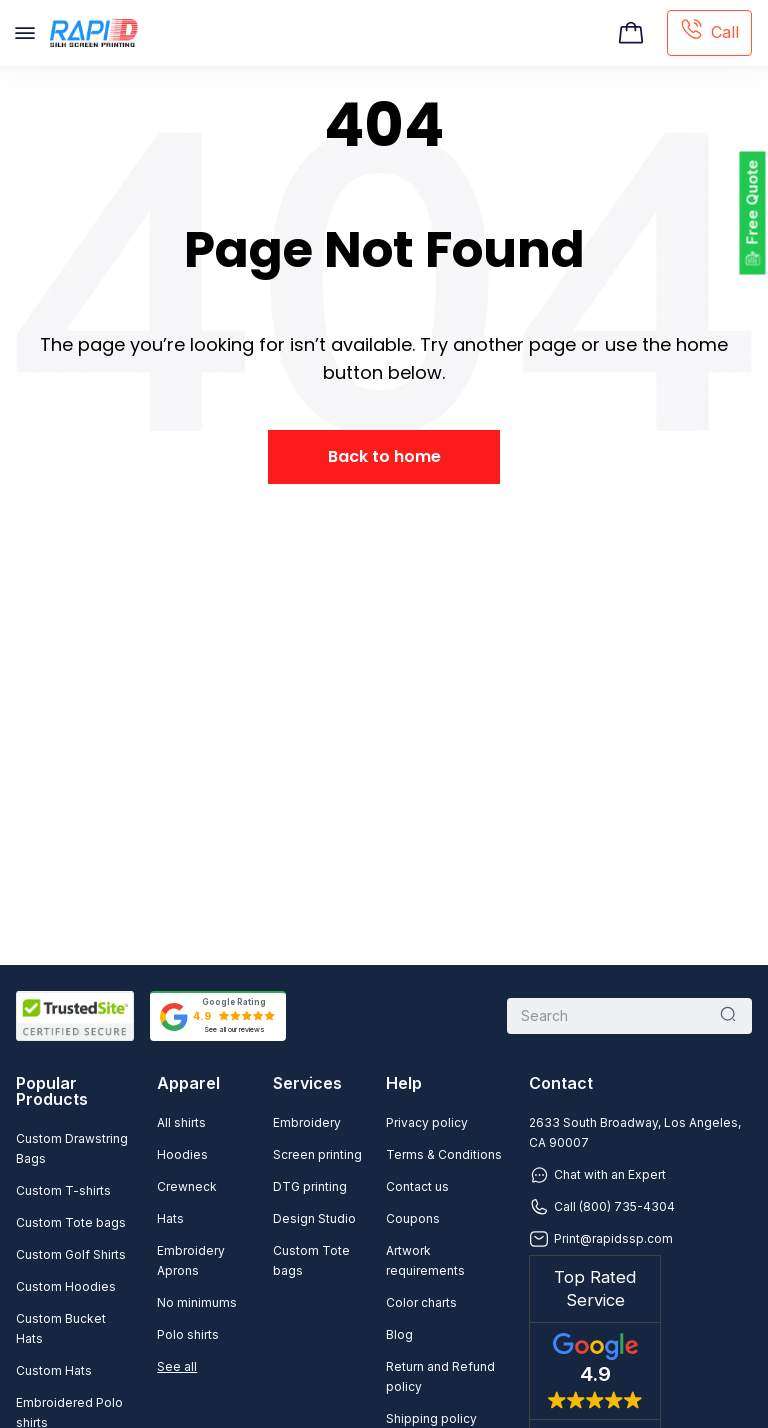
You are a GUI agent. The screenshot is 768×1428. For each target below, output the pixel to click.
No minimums (197, 1302)
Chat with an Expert (597, 1175)
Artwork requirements (425, 1260)
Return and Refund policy (440, 1376)
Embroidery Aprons (191, 1260)
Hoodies (182, 1154)
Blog (399, 1334)
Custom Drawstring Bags (72, 1148)
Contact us (417, 1186)
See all (177, 1366)
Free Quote (752, 202)
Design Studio (314, 1218)
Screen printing (317, 1154)
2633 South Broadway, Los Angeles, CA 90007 (635, 1132)
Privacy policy (427, 1122)
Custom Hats (54, 1370)
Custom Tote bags (71, 1222)
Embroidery (307, 1122)
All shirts (181, 1122)
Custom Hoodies (66, 1286)
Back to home (384, 456)
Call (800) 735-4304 (602, 1207)
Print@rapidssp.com (601, 1239)
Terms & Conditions (444, 1154)
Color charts (421, 1302)
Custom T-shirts (63, 1190)
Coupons (413, 1218)
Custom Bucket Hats (61, 1328)
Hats (170, 1218)
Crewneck (187, 1186)
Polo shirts (188, 1334)
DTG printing (310, 1186)
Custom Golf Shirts (71, 1254)
